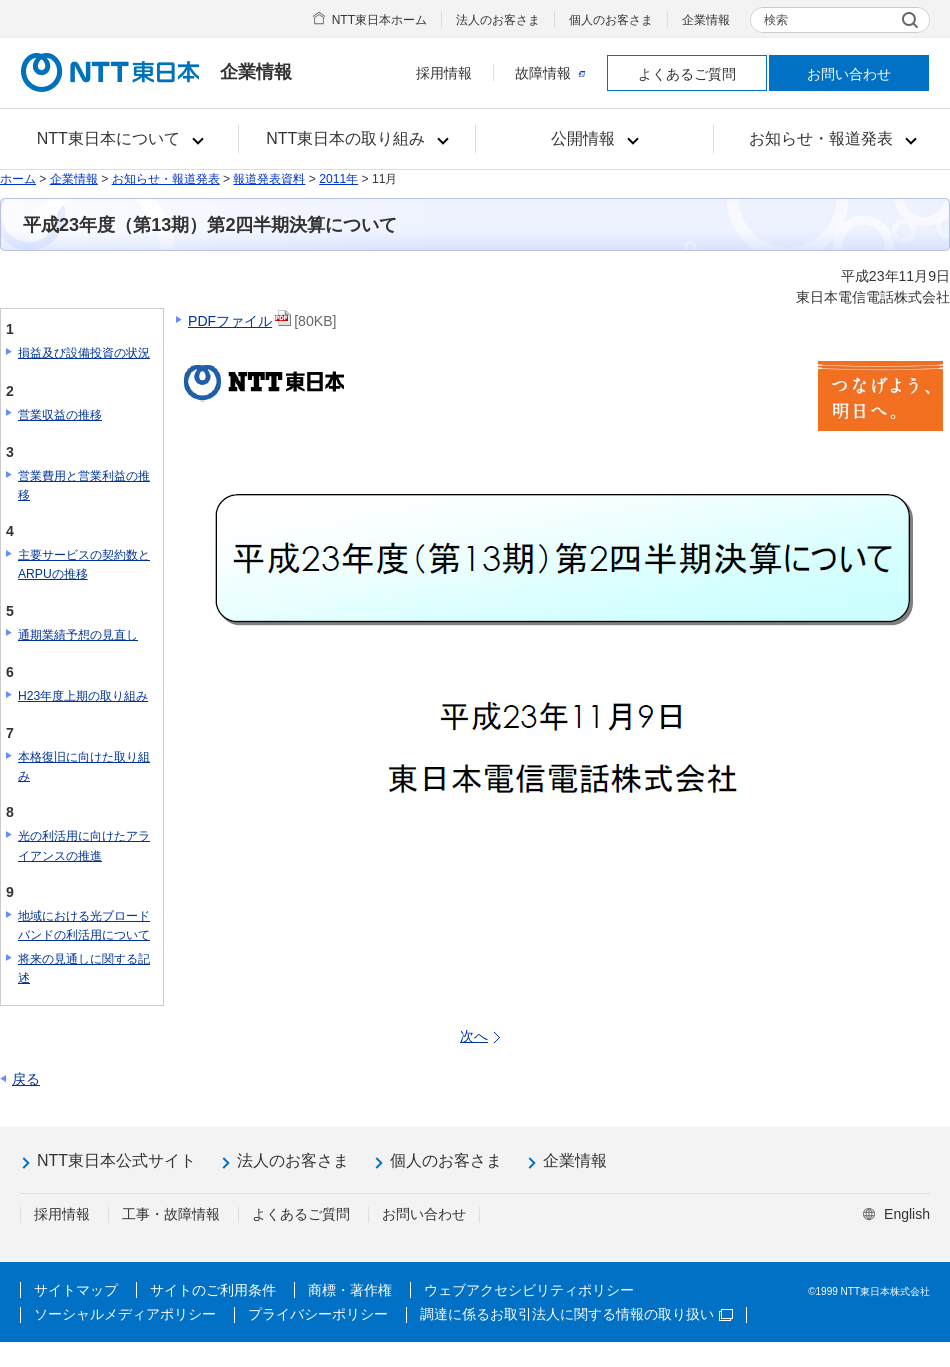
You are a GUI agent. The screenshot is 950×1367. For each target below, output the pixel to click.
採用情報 (444, 73)
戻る (26, 1079)
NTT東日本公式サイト (116, 1160)
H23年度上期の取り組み (83, 696)
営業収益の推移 (60, 415)
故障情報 (550, 73)
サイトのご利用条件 (213, 1290)
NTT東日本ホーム (379, 20)
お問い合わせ (849, 74)
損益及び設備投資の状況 (84, 353)
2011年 (338, 179)
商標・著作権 (350, 1290)
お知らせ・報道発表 (166, 179)
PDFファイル (230, 321)
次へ (474, 1036)
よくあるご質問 (687, 74)
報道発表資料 (269, 179)
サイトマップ (76, 1290)
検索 (776, 20)
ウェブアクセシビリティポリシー (529, 1290)
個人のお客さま (611, 20)
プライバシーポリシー (318, 1314)
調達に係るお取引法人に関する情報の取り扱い (576, 1314)
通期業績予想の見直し (78, 635)
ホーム (18, 179)
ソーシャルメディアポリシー (125, 1314)
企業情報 (706, 20)
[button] (119, 139)
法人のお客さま (498, 20)
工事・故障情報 (171, 1214)
